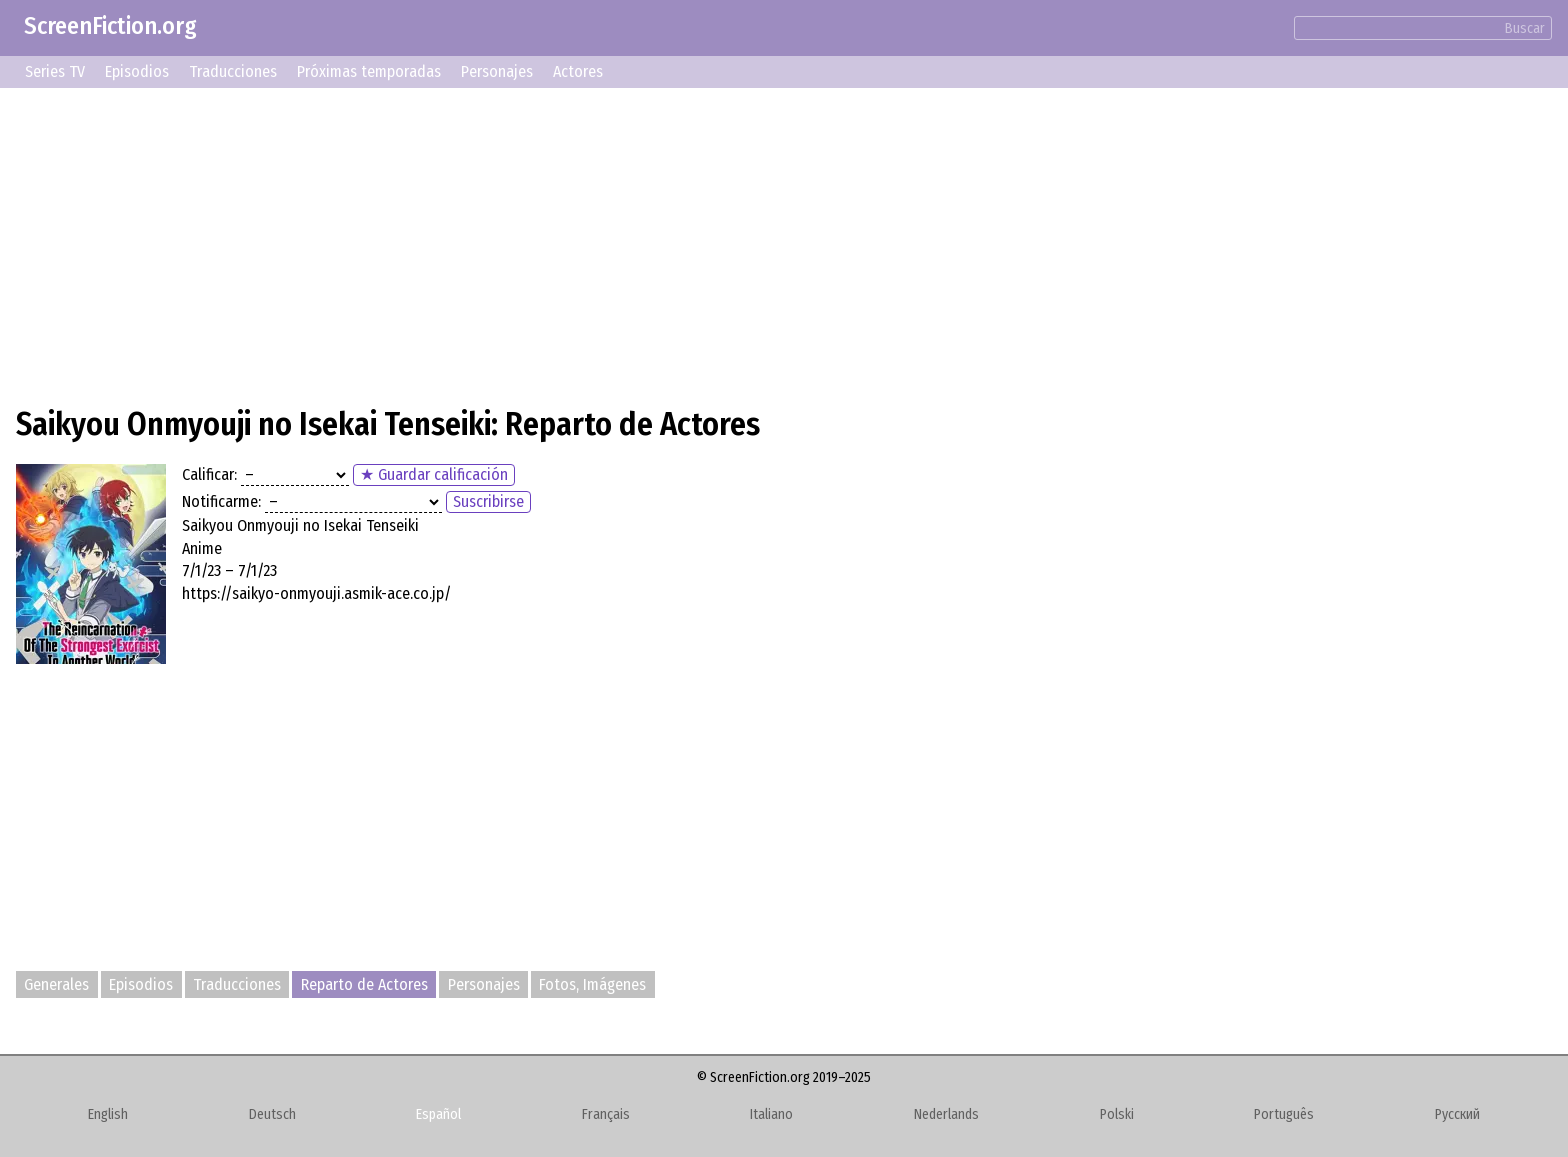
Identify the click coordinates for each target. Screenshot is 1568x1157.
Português (1284, 1114)
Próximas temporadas (369, 71)
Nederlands (946, 1114)
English (108, 1114)
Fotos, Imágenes (592, 984)
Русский (1457, 1114)
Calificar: (209, 474)
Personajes (497, 71)
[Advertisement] (616, 244)
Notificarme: (221, 501)
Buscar (1525, 28)
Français (606, 1114)
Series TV (55, 71)
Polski (1117, 1114)
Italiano (771, 1114)
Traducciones (233, 71)
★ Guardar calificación (434, 474)
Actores (578, 71)
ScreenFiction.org (110, 26)
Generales (56, 984)
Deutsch (272, 1114)
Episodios (137, 71)
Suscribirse (488, 501)
